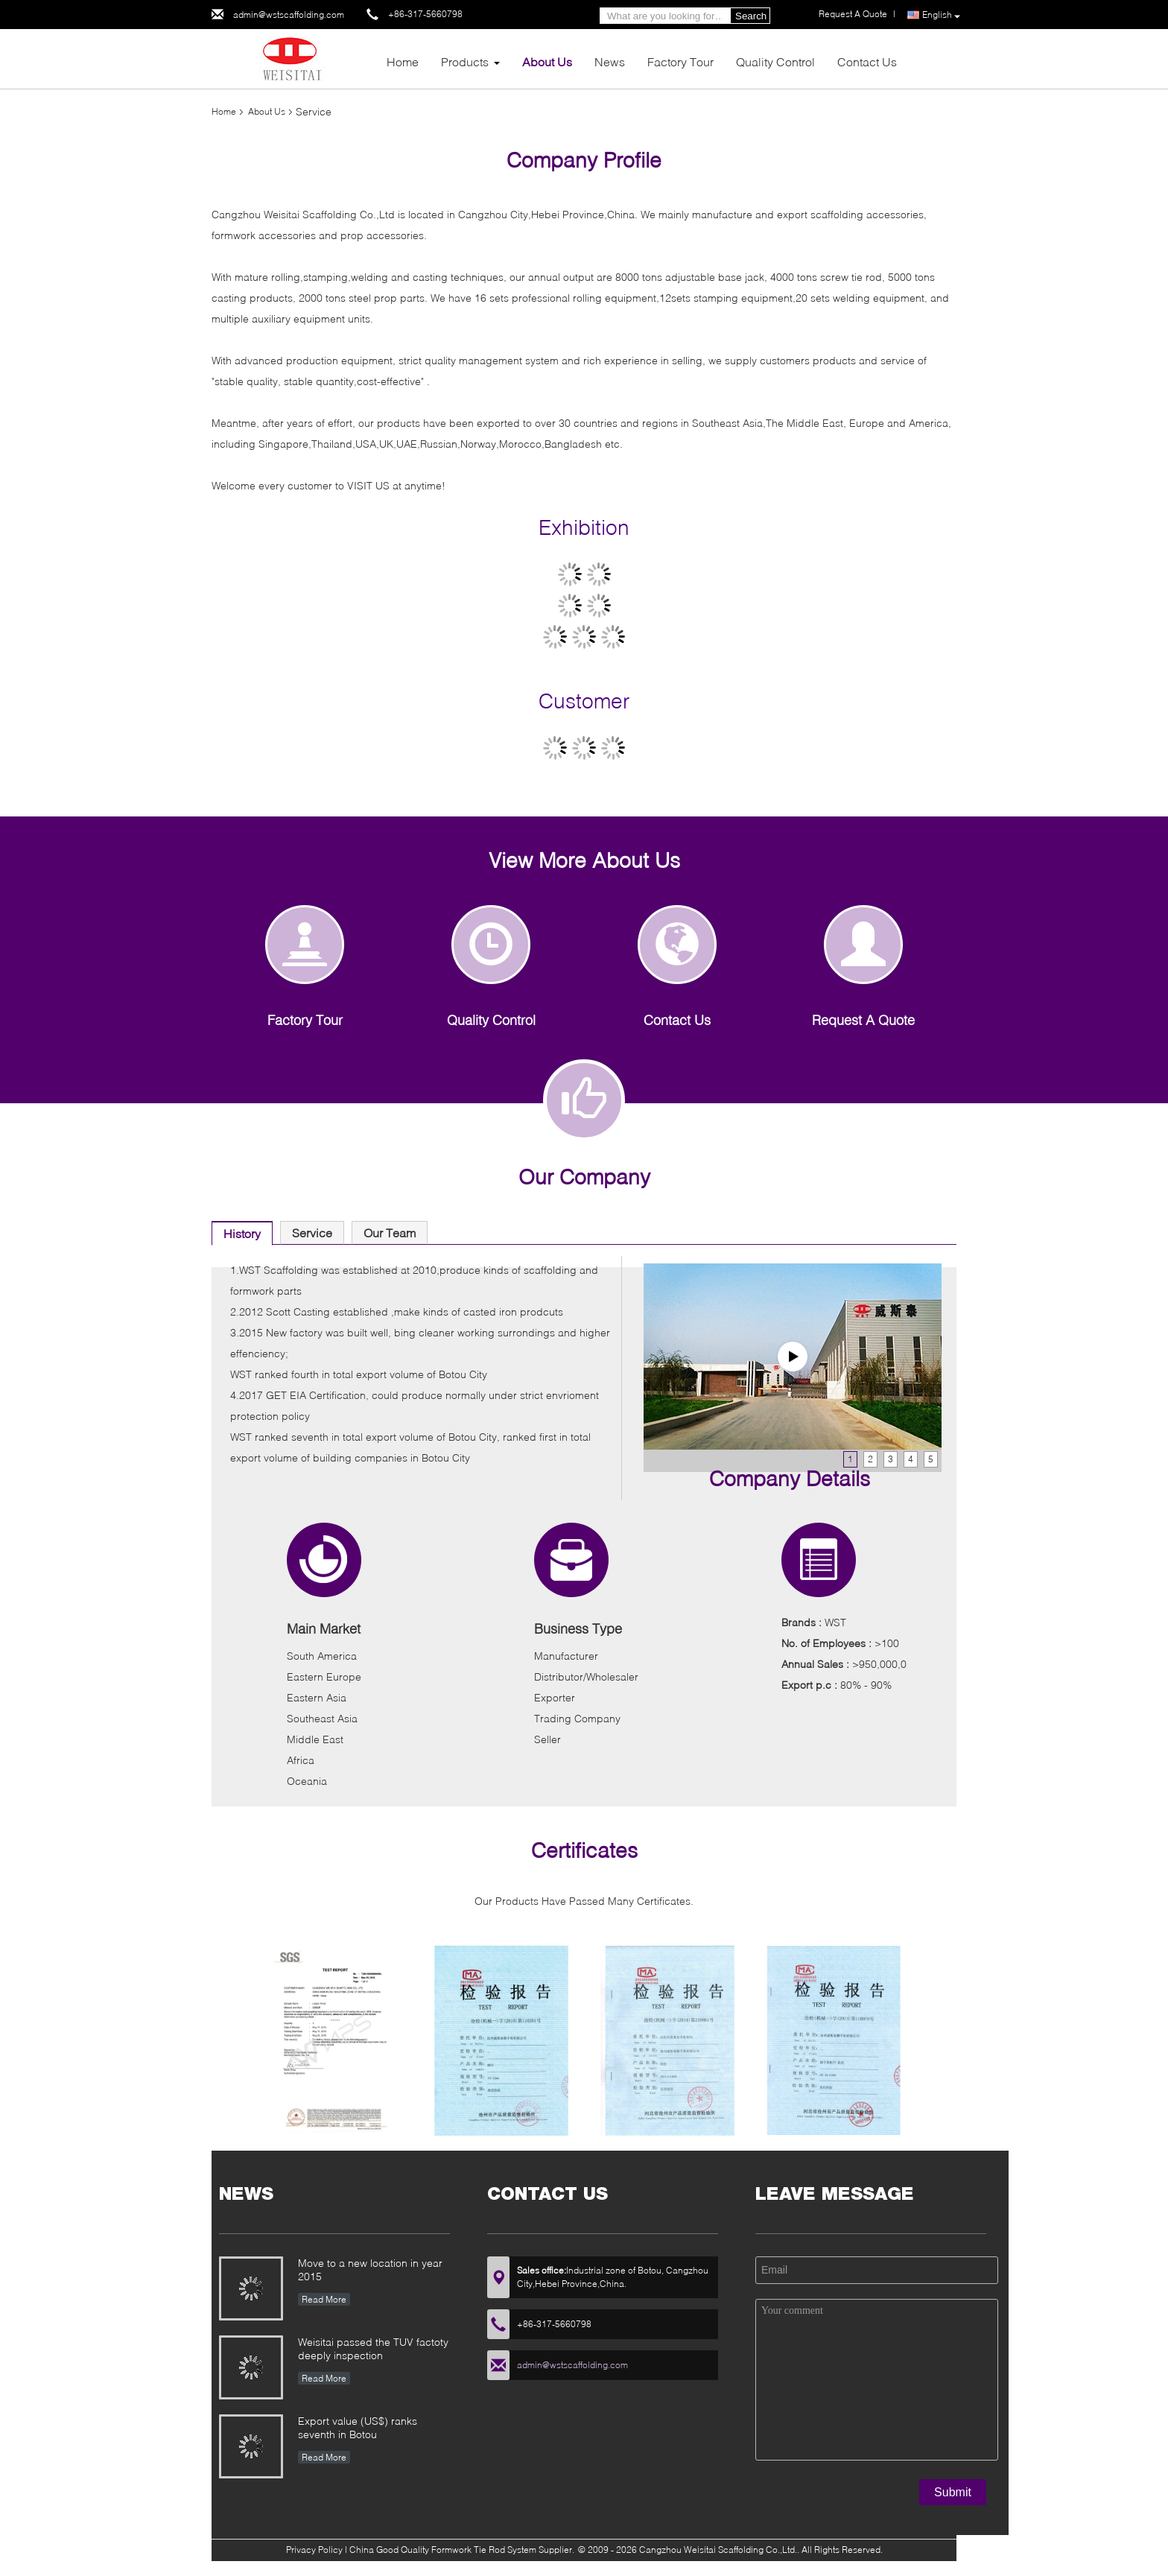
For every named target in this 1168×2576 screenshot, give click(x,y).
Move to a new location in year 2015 (370, 2269)
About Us (547, 61)
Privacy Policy (314, 2549)
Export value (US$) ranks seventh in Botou (357, 2427)
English (941, 15)
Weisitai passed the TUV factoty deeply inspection (373, 2348)
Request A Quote (853, 13)
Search (750, 16)
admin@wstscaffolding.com (288, 14)
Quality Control (775, 61)
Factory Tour (680, 61)
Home (403, 61)
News (609, 61)
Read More (324, 2299)
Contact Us (867, 61)
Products (465, 61)
